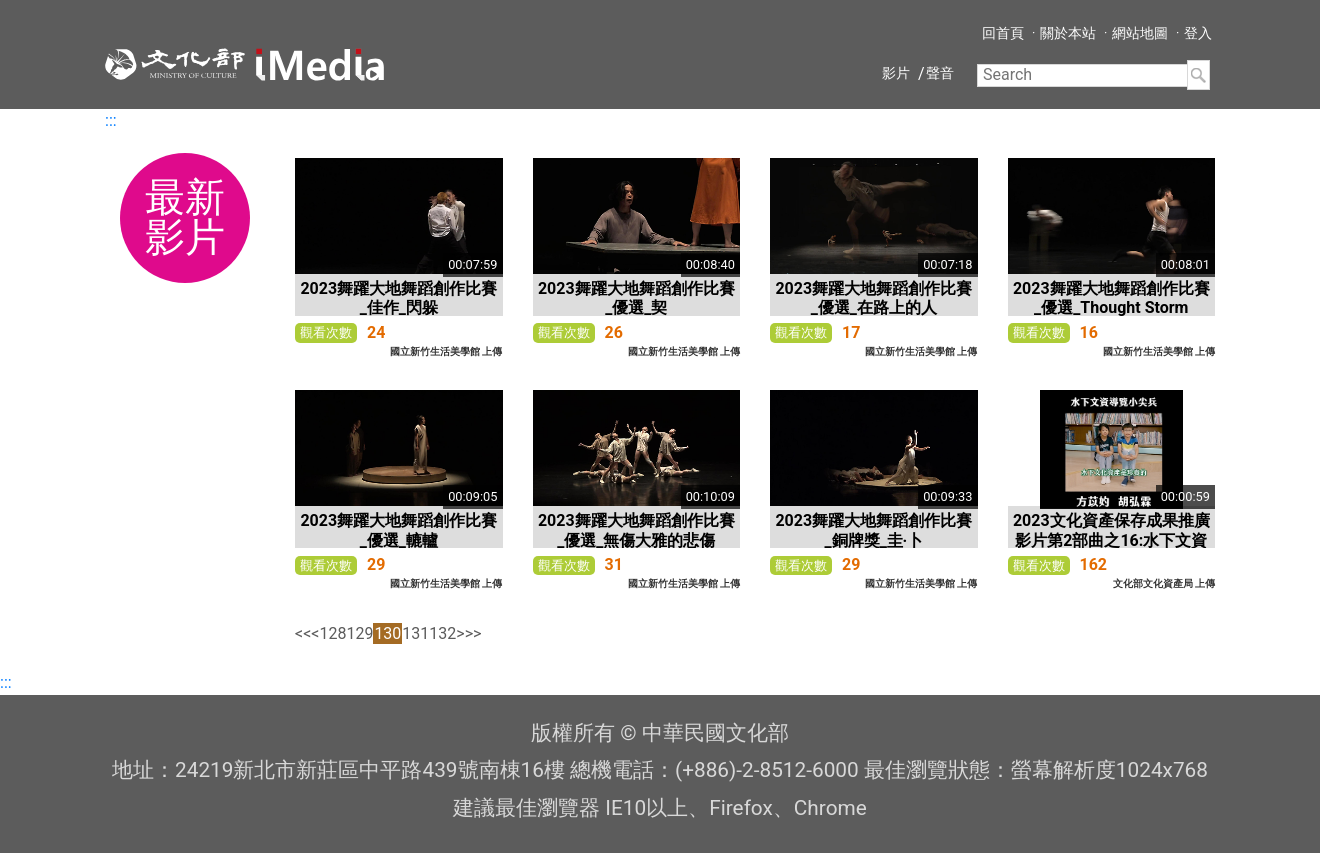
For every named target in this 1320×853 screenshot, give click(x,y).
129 (359, 633)
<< (303, 633)
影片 (896, 73)
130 (387, 633)
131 (415, 633)
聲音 (940, 73)
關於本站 (1068, 33)
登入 (1198, 33)
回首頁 (1003, 33)
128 (332, 633)
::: (111, 120)
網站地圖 (1140, 33)
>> (473, 633)
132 (442, 633)
